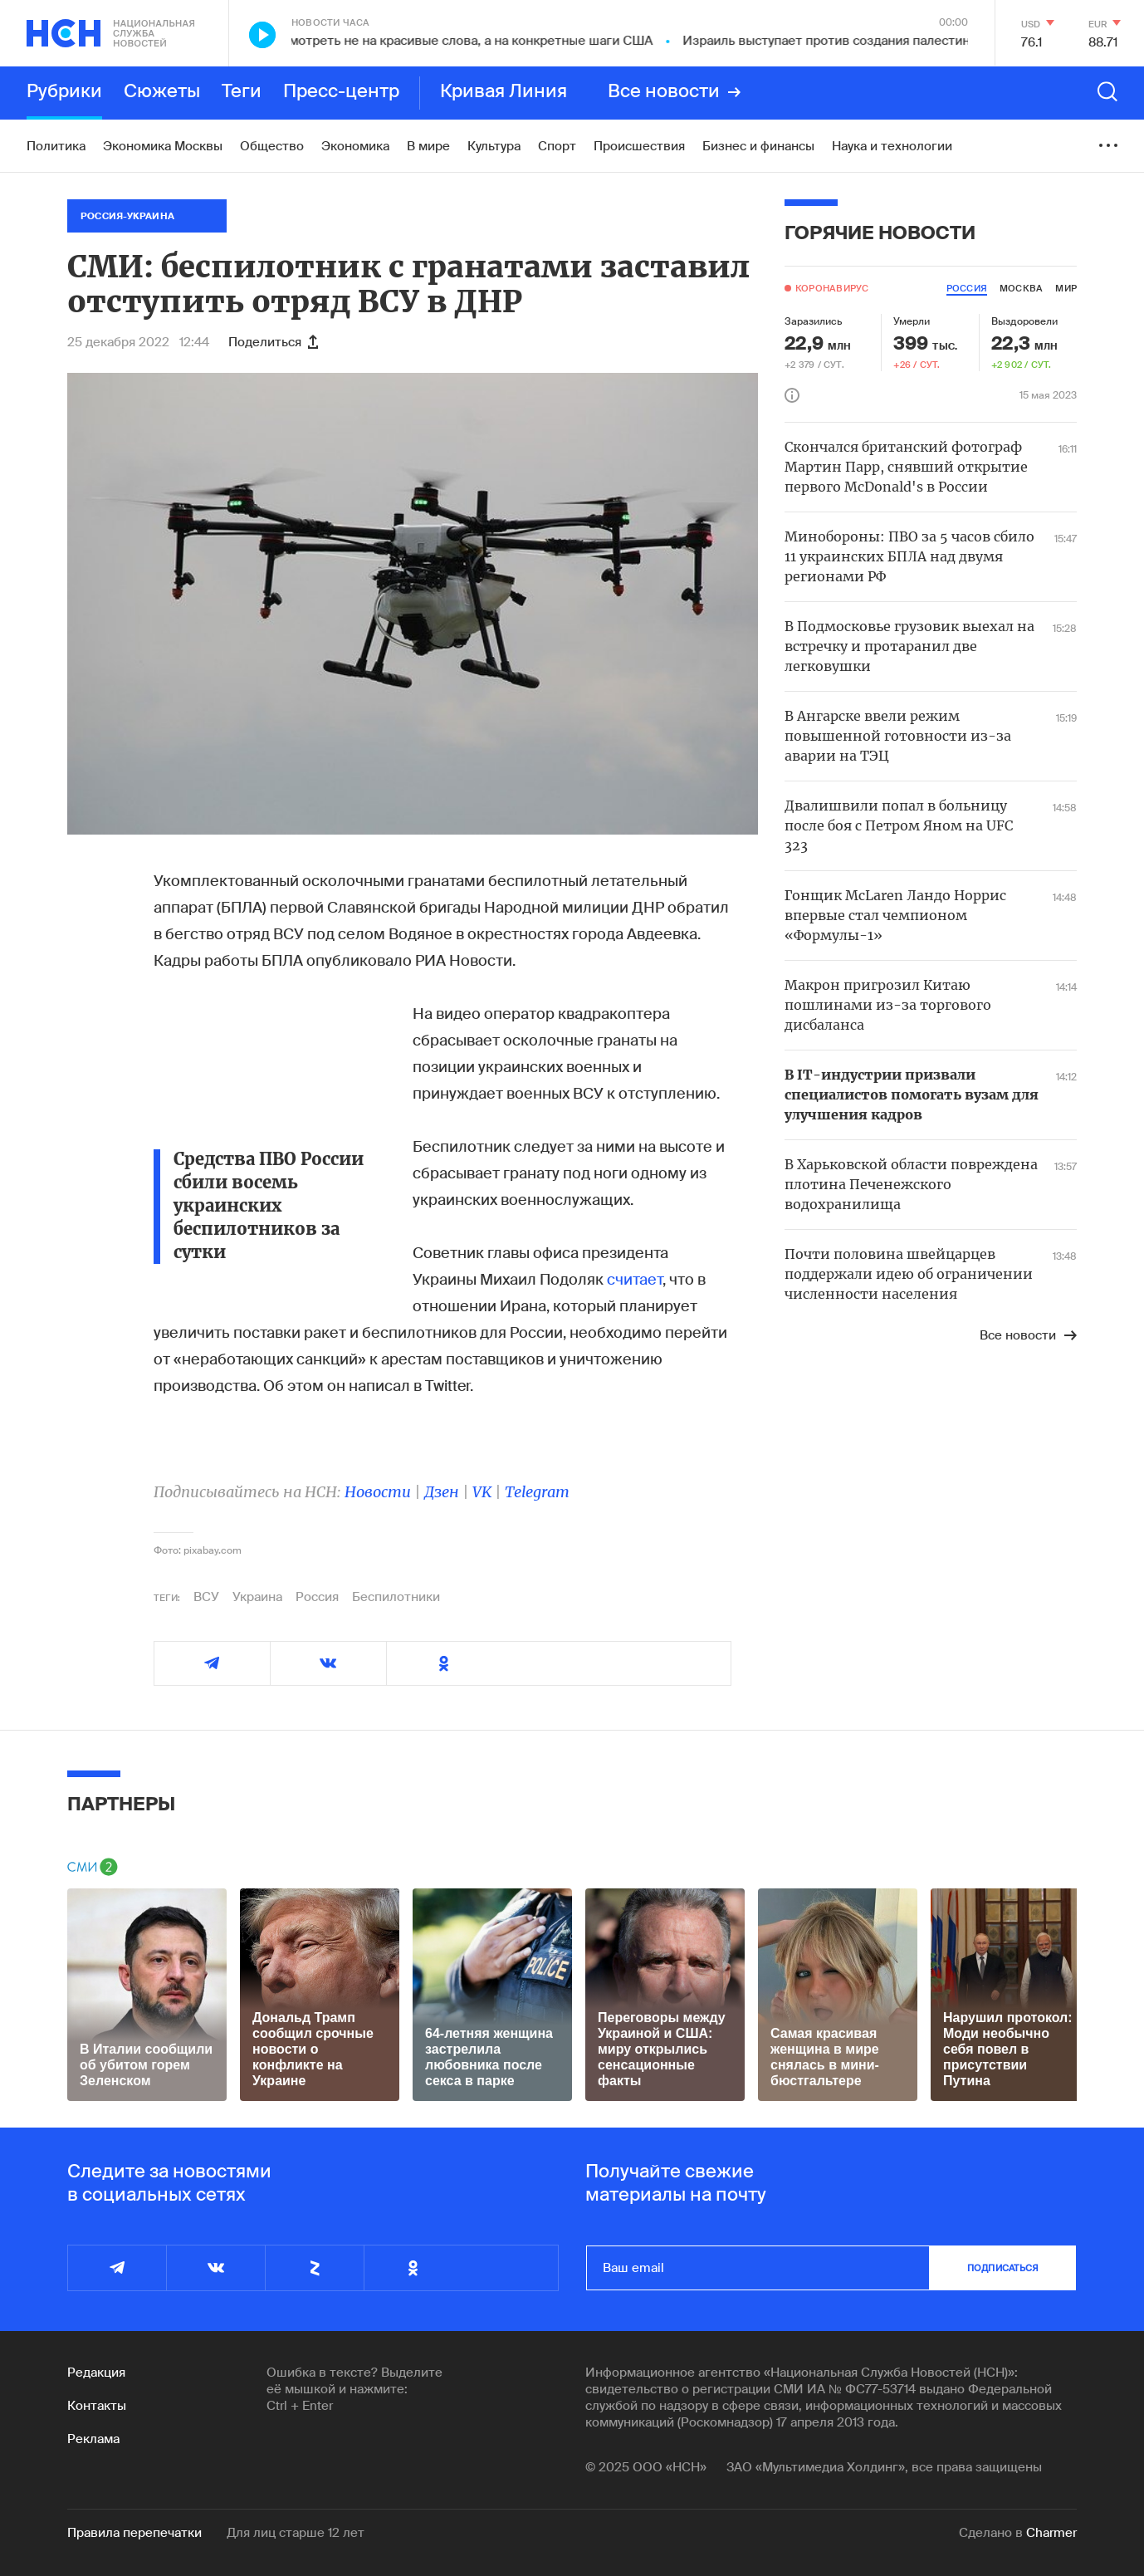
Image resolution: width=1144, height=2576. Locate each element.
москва (1021, 288)
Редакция (96, 2372)
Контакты (96, 2405)
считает (634, 1280)
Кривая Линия (503, 92)
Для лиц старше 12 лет (295, 2533)
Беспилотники (396, 1597)
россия (966, 288)
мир (1066, 288)
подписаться (1003, 2268)
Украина (257, 1597)
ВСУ (206, 1597)
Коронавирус (831, 288)
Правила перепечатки (134, 2533)
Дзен (441, 1491)
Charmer (1051, 2533)
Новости (378, 1491)
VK (481, 1491)
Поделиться (273, 342)
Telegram (537, 1491)
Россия (317, 1597)
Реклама (93, 2439)
